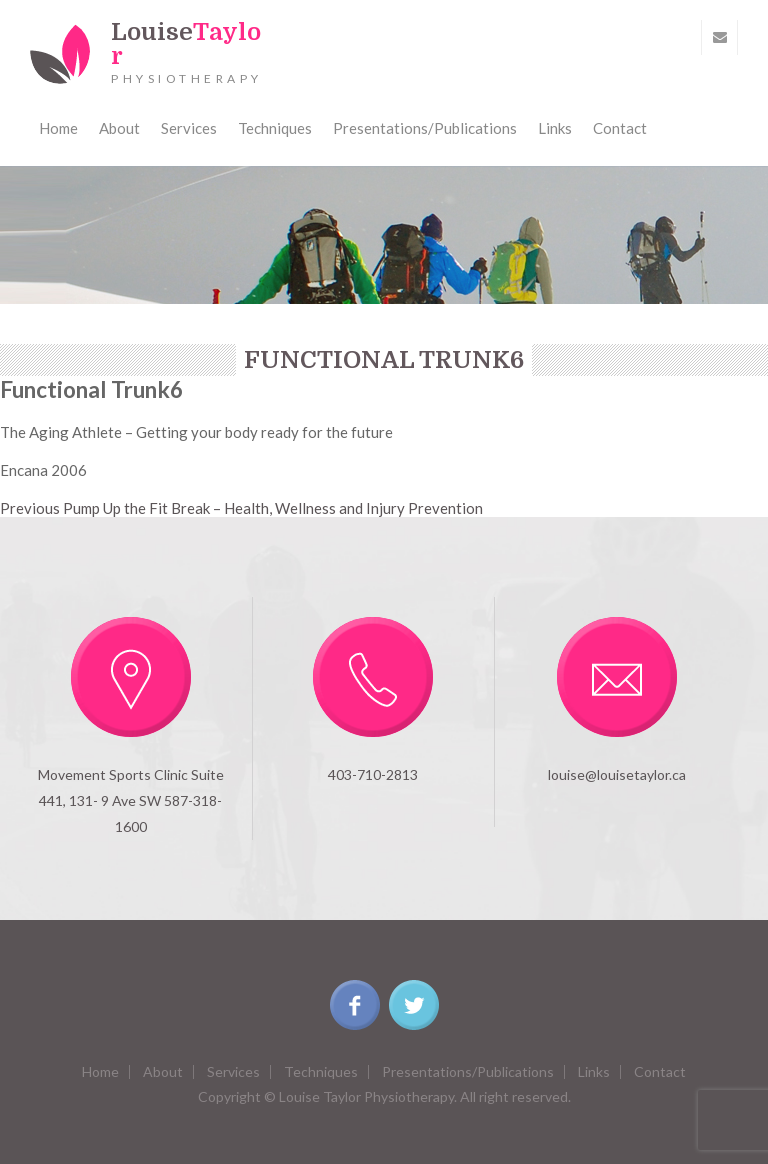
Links (555, 128)
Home (58, 128)
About (119, 128)
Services (189, 128)
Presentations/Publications (425, 128)
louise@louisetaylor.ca (617, 774)
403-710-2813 (373, 774)
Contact (620, 128)
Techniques (275, 128)
